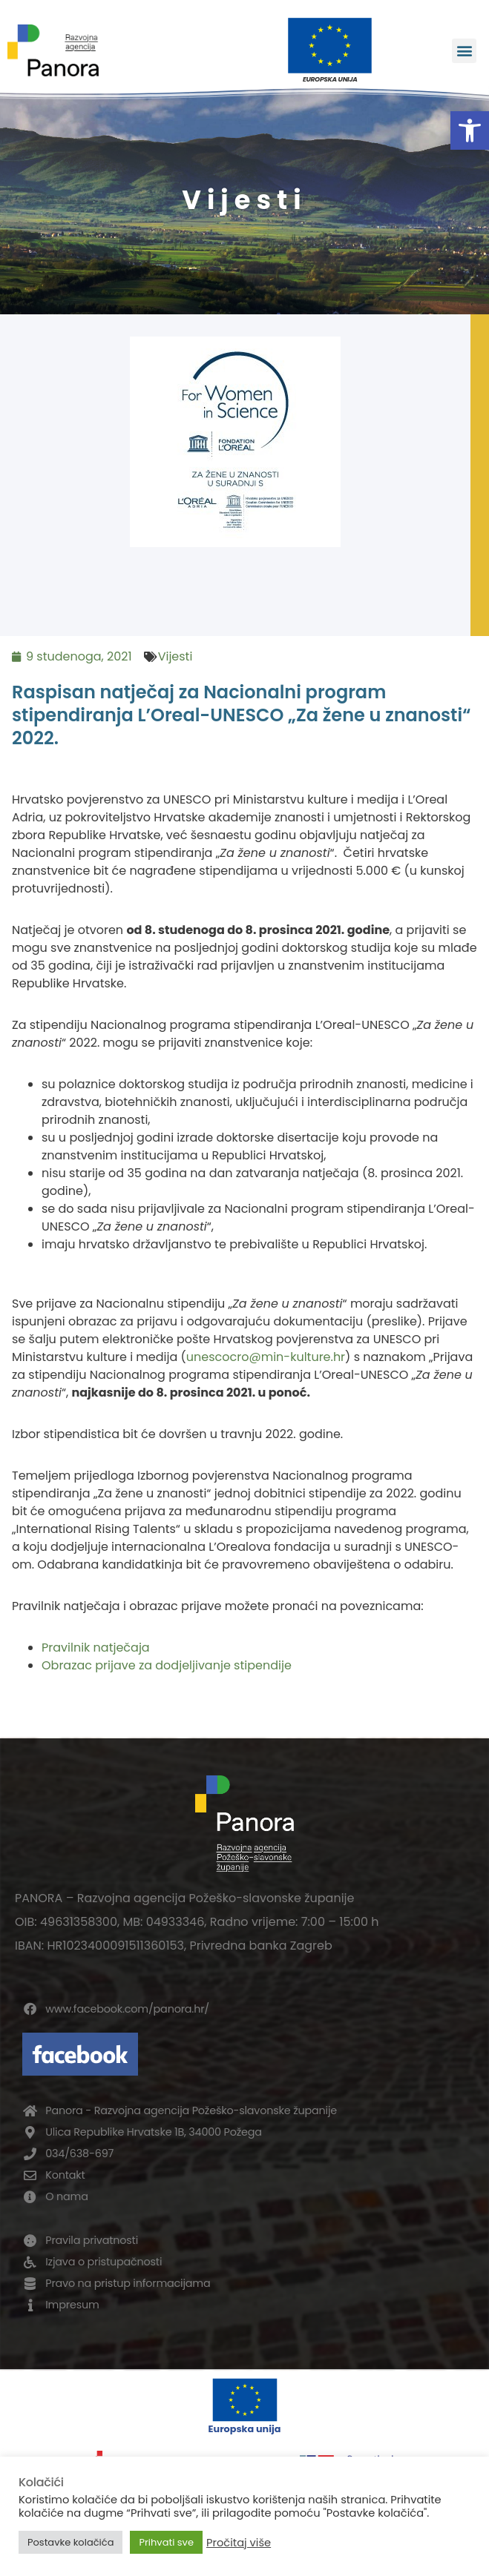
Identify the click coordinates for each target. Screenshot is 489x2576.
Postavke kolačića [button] (70, 2542)
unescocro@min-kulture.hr (265, 1356)
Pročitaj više (238, 2542)
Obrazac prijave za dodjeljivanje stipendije (167, 1665)
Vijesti (175, 656)
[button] (469, 130)
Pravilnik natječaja (96, 1647)
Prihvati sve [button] (166, 2542)
